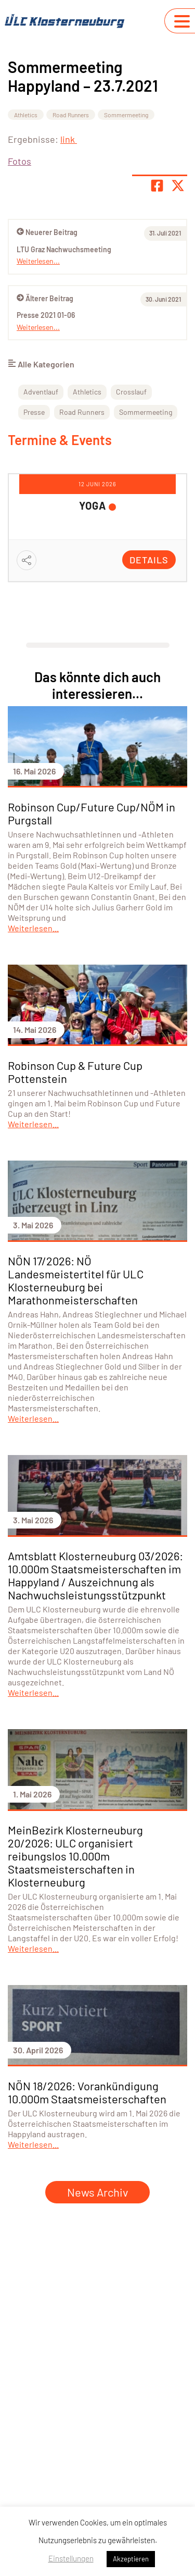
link (68, 139)
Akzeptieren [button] (131, 2559)
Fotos (19, 161)
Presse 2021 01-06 (46, 315)
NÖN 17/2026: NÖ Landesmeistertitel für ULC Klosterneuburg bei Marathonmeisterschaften (76, 1280)
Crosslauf (131, 391)
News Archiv (97, 2192)
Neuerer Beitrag (47, 232)
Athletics (25, 114)
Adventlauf (40, 391)
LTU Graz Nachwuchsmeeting (64, 249)
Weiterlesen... (38, 327)
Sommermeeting (126, 114)
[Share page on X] (177, 185)
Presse (34, 412)
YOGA (92, 505)
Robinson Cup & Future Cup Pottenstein (75, 1071)
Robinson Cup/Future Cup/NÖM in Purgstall (91, 813)
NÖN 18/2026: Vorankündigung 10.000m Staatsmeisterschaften (87, 2092)
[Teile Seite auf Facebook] (157, 185)
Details (148, 559)
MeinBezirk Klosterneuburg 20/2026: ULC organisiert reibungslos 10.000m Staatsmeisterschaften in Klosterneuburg (75, 1856)
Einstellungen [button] (71, 2558)
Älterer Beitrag (45, 298)
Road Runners (71, 114)
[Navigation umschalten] (182, 21)
